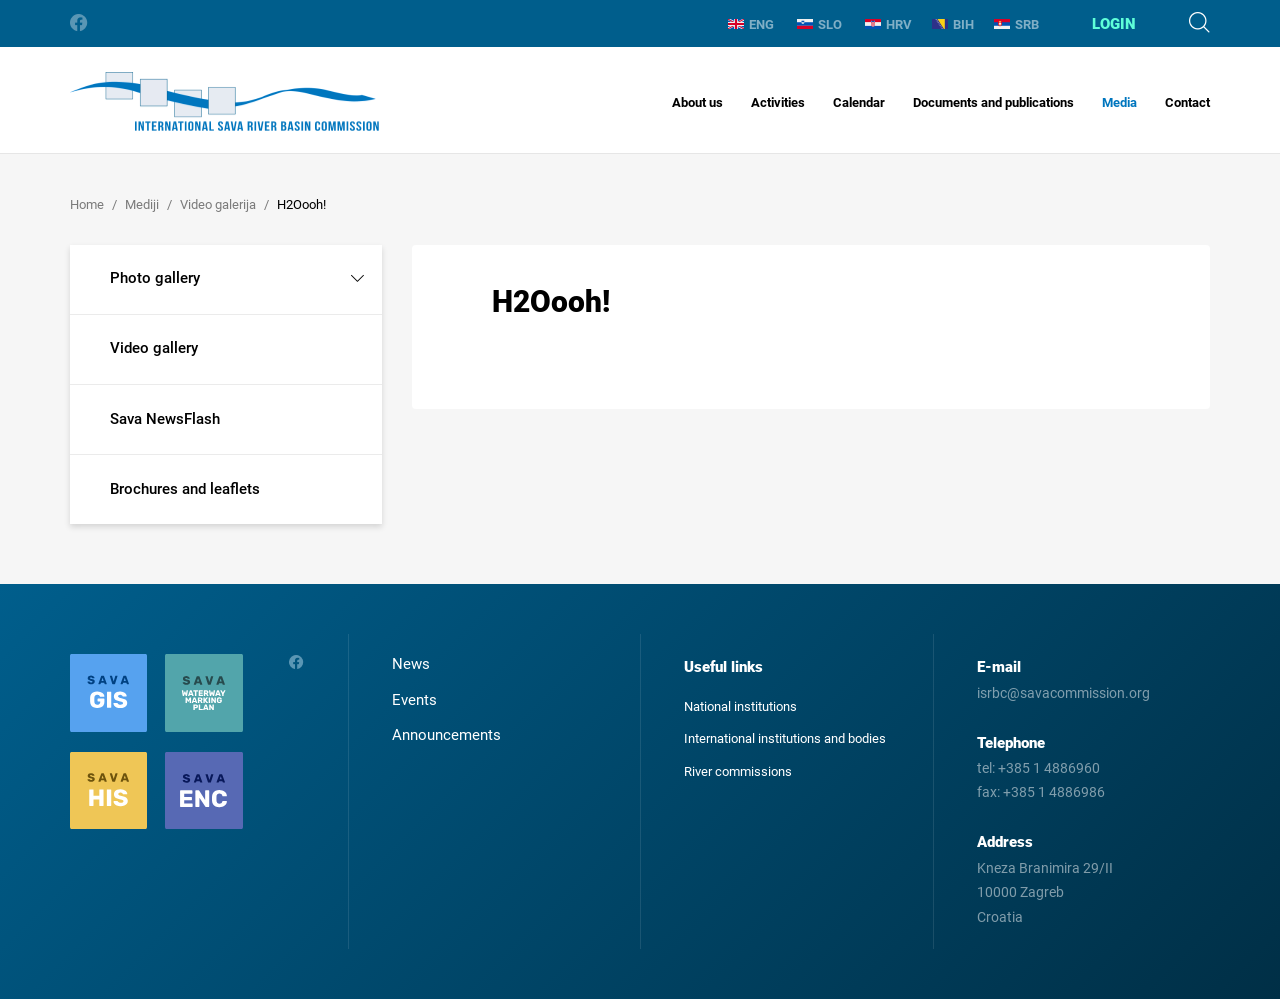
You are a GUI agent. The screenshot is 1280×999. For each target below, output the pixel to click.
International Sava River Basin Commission (224, 101)
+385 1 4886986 (1054, 792)
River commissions (738, 771)
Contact (1187, 102)
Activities (778, 102)
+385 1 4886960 (1049, 768)
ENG (751, 24)
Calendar (859, 102)
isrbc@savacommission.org (1063, 693)
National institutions (740, 706)
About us (697, 102)
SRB (1016, 24)
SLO (819, 24)
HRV (888, 24)
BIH (953, 24)
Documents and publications (993, 102)
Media (1119, 102)
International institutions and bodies (785, 738)
